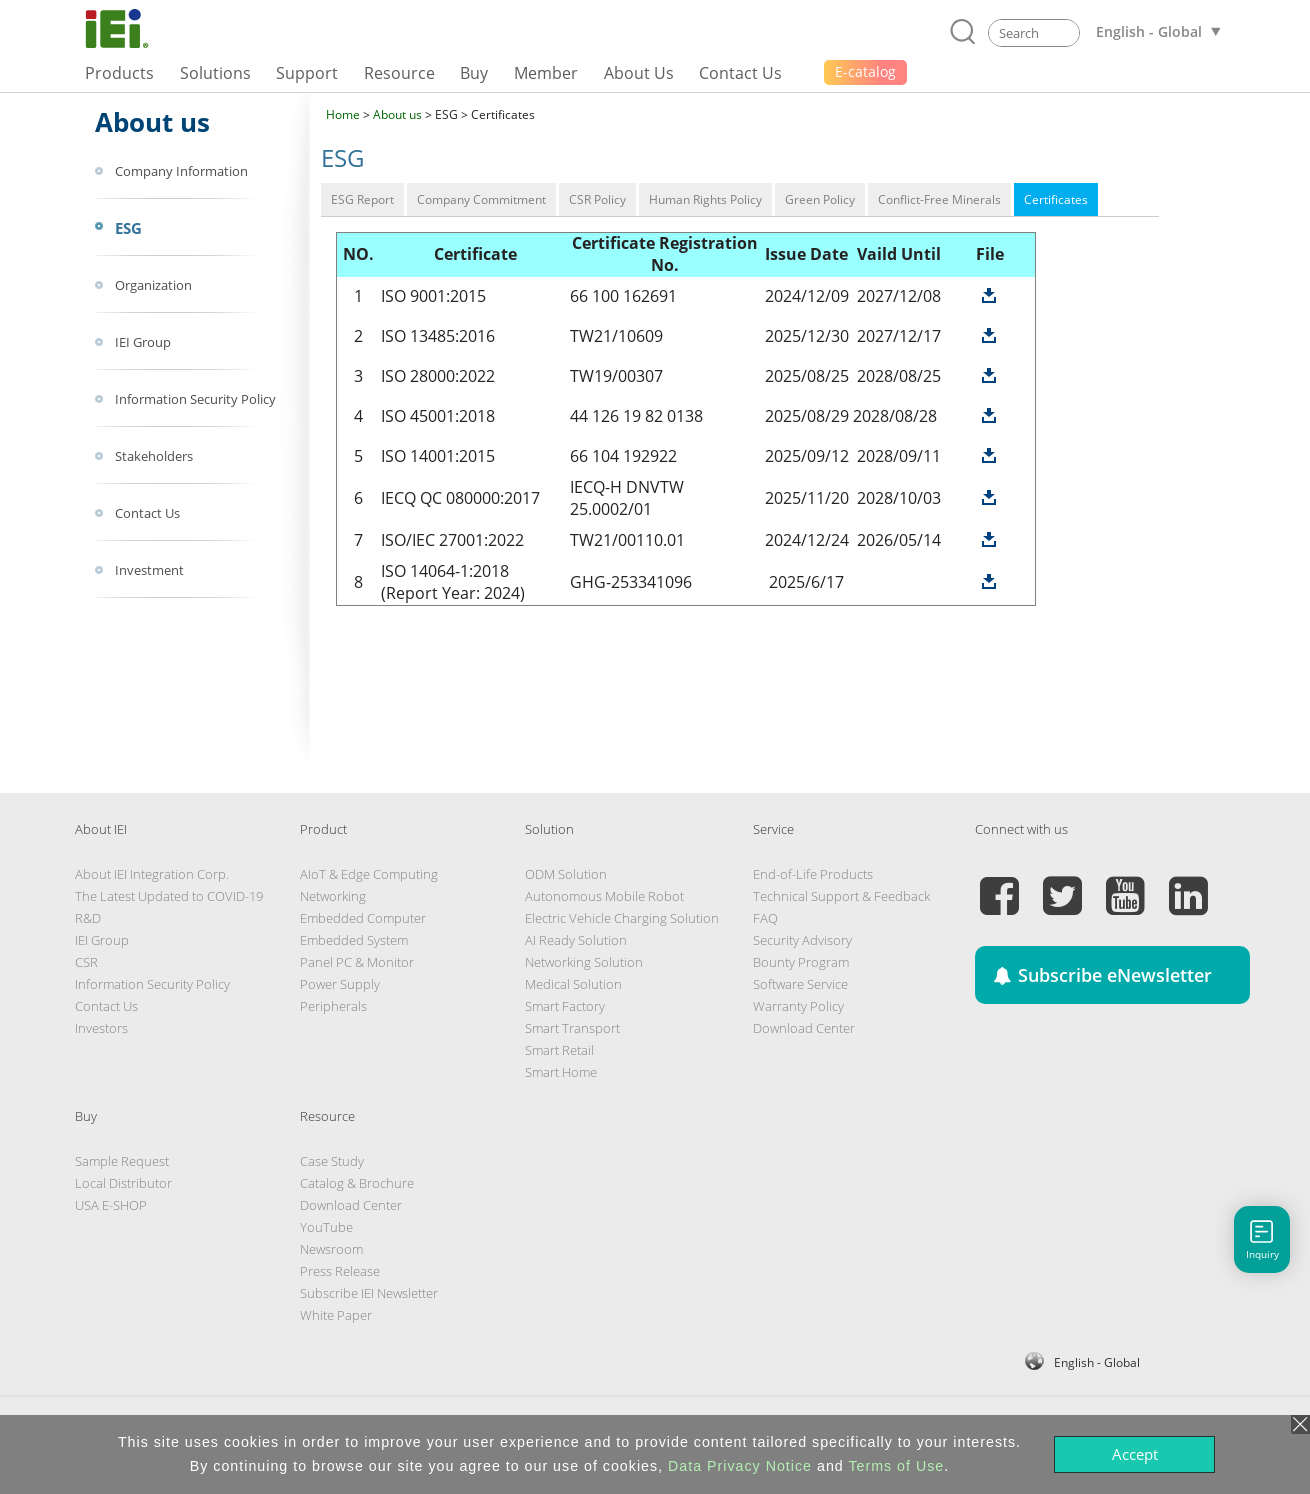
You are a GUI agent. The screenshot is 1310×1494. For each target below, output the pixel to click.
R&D (88, 918)
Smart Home (561, 1072)
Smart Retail (559, 1050)
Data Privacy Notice (740, 1466)
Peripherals (333, 1006)
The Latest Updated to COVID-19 (169, 896)
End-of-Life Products (813, 874)
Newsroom (331, 1249)
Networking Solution (584, 962)
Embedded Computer (363, 918)
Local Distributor (123, 1183)
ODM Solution (566, 874)
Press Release (340, 1271)
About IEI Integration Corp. (152, 874)
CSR (86, 962)
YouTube (326, 1227)
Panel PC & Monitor (357, 962)
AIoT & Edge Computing (369, 874)
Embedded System (354, 940)
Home (343, 114)
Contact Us (106, 1006)
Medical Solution (573, 984)
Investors (101, 1028)
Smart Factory (565, 1006)
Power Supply (340, 984)
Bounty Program (801, 962)
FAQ (765, 918)
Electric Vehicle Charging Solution (622, 918)
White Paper (336, 1315)
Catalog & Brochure (357, 1183)
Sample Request (122, 1161)
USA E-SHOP (111, 1205)
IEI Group (102, 940)
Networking (333, 896)
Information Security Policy (152, 984)
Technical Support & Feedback (841, 896)
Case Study (332, 1161)
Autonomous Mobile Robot (604, 896)
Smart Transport (572, 1028)
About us (397, 114)
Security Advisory (802, 940)
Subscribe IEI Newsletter (369, 1293)
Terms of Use (896, 1466)
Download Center (804, 1028)
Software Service (800, 984)
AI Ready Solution (576, 940)
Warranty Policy (798, 1006)
